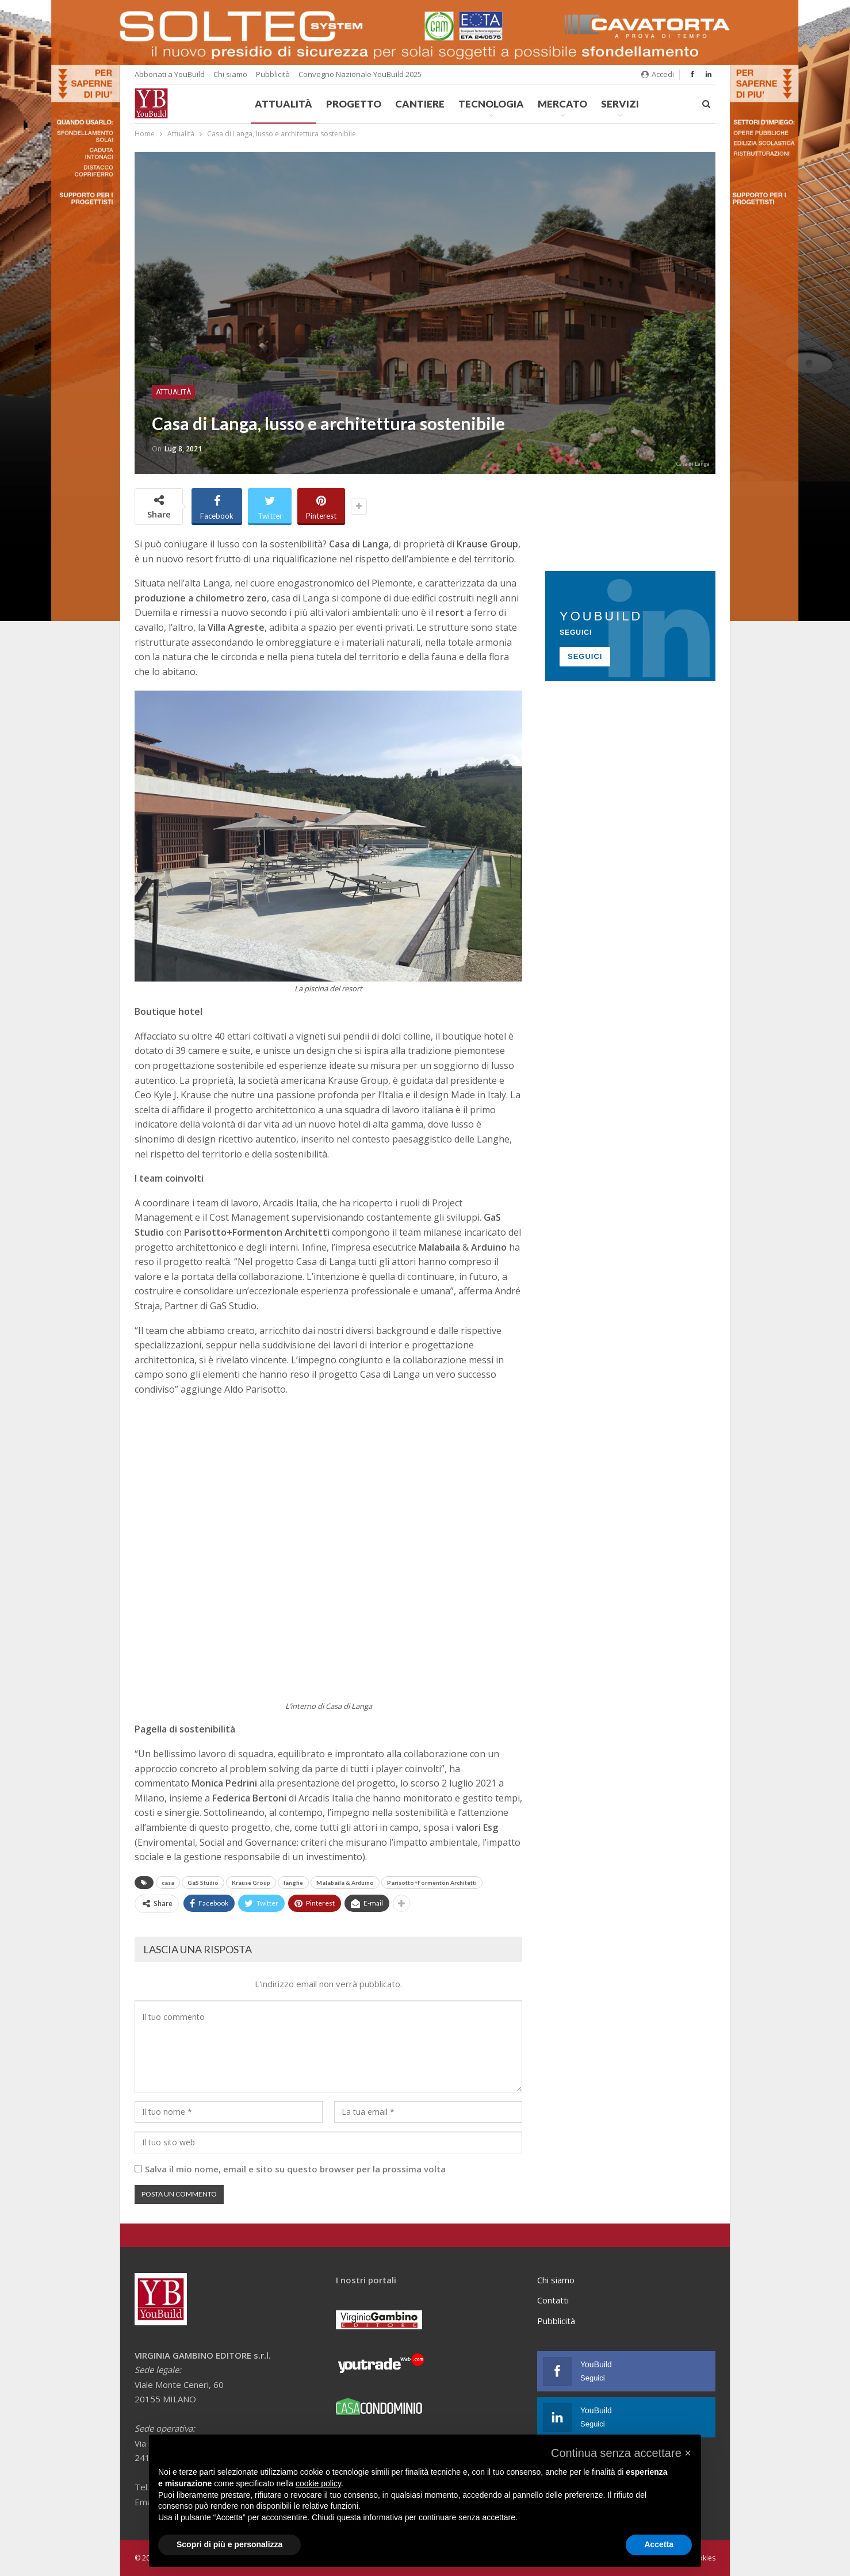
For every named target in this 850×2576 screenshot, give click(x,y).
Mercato (562, 104)
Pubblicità (273, 74)
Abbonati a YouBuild (170, 74)
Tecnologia (491, 104)
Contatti (553, 2300)
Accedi (657, 74)
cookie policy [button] (318, 2483)
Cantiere (420, 104)
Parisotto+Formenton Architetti (432, 1882)
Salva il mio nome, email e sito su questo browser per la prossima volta (295, 2169)
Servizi (620, 104)
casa (168, 1882)
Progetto (353, 104)
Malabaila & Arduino (345, 1882)
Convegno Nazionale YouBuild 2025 (360, 74)
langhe (293, 1882)
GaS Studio (203, 1882)
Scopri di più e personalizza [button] (229, 2544)
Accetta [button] (658, 2544)
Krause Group (251, 1882)
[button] (621, 2453)
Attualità (283, 104)
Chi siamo (230, 74)
